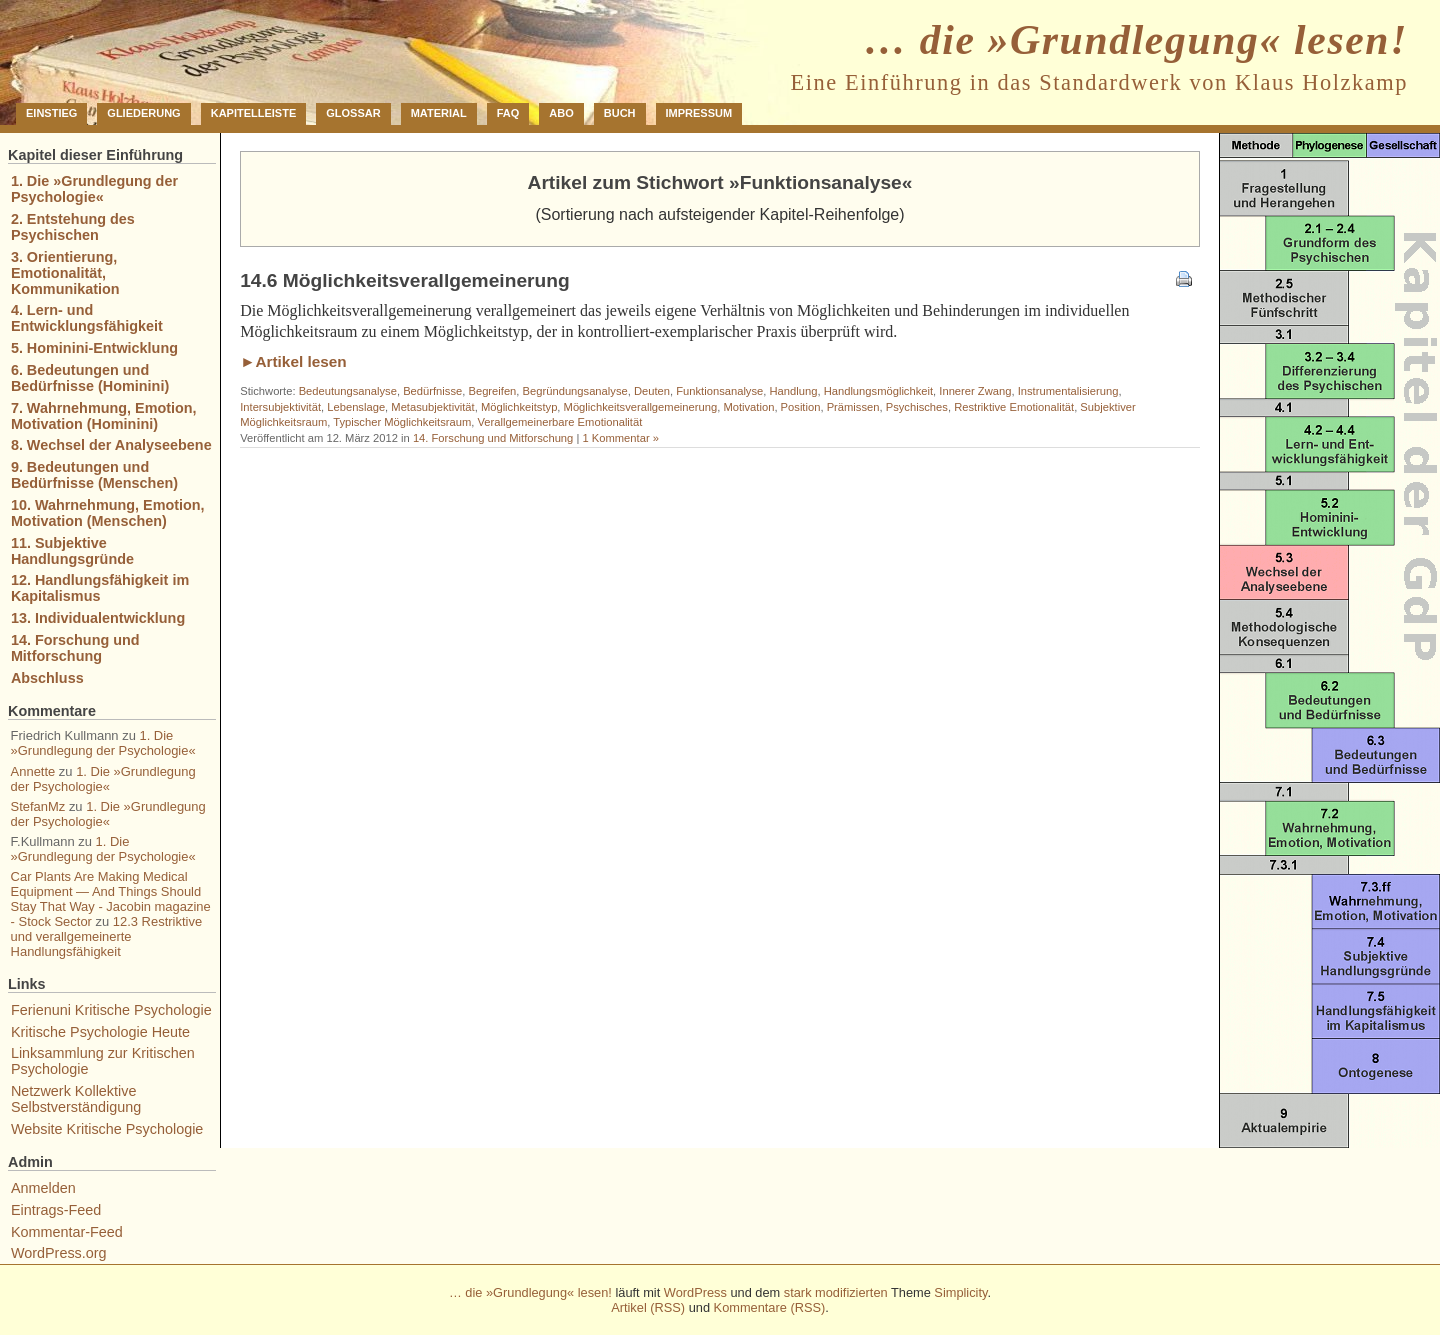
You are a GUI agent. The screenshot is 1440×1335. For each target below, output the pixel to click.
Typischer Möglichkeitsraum (402, 422)
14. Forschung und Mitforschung (493, 438)
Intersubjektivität (280, 407)
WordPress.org (59, 1253)
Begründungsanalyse (575, 391)
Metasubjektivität (432, 407)
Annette (33, 771)
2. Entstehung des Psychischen (73, 227)
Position (801, 407)
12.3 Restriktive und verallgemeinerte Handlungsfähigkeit (107, 936)
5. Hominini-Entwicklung (94, 348)
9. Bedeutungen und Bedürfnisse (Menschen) (94, 475)
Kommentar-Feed (67, 1232)
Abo (561, 113)
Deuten (652, 391)
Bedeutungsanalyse (348, 391)
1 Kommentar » (620, 438)
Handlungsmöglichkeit (878, 391)
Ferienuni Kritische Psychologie (111, 1010)
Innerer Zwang (975, 391)
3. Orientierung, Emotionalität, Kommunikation (65, 273)
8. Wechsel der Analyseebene (111, 445)
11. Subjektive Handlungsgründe (72, 551)
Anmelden (43, 1188)
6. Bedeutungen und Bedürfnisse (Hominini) (90, 378)
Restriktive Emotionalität (1014, 407)
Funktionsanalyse (719, 391)
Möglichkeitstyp (519, 407)
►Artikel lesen (293, 361)
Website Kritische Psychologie (107, 1129)
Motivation (748, 407)
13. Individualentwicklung (98, 618)
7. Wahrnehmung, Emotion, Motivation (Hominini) (104, 416)
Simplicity (960, 1292)
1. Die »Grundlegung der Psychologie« (94, 189)
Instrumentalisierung (1068, 391)
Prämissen (853, 407)
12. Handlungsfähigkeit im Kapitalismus (100, 588)
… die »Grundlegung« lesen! (1136, 40)
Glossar (353, 113)
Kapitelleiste (254, 113)
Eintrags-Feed (56, 1210)
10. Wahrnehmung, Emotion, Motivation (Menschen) (108, 513)
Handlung (794, 391)
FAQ (508, 113)
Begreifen (492, 391)
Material (439, 113)
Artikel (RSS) (648, 1307)
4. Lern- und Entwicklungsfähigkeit (87, 318)
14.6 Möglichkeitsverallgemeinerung (405, 280)
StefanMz (38, 806)
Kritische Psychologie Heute (100, 1032)
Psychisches (917, 407)
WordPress (695, 1292)
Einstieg (51, 113)
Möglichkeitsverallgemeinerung (641, 407)
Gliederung (143, 113)
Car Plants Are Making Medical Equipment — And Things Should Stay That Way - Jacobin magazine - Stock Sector (111, 899)
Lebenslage (356, 407)
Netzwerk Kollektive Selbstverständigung (76, 1099)
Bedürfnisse (432, 391)
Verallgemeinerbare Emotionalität (560, 422)
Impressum (699, 113)
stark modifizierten (836, 1292)
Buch (620, 113)
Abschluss (47, 678)
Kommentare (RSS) (770, 1307)
